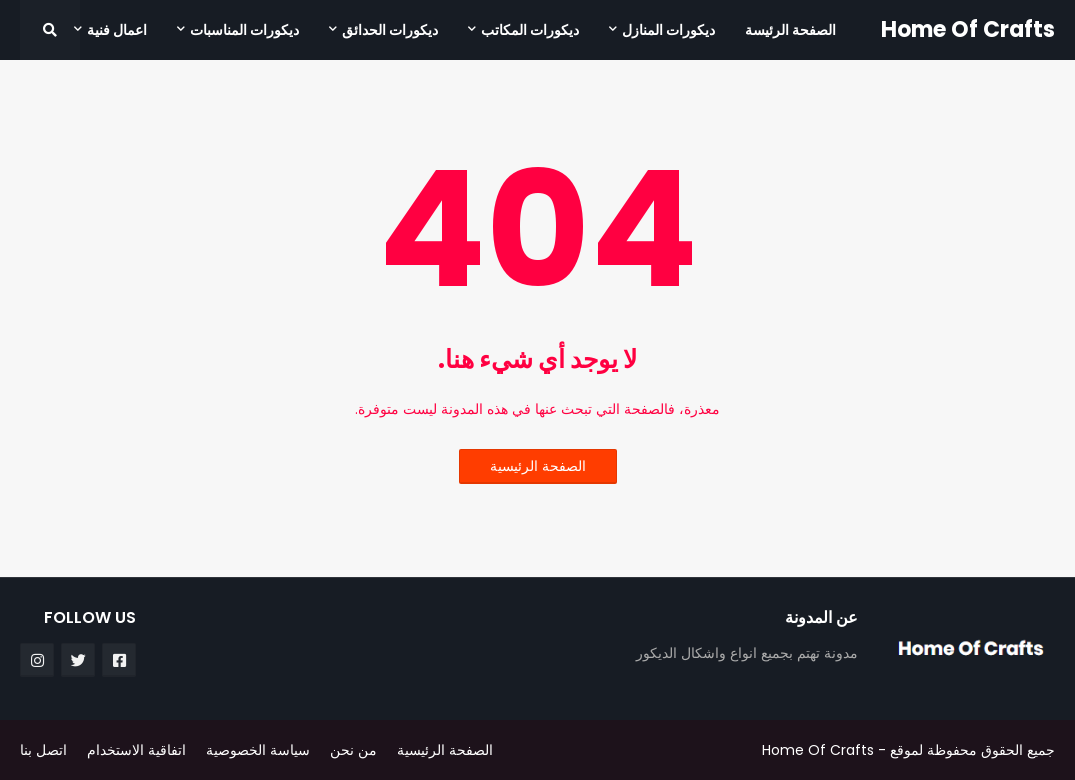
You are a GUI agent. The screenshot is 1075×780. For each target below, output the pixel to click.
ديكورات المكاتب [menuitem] (530, 30)
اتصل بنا (43, 750)
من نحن (353, 750)
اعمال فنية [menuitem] (117, 30)
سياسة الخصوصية (258, 750)
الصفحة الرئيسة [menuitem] (790, 30)
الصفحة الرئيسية (538, 466)
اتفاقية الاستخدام (136, 750)
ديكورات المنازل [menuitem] (668, 30)
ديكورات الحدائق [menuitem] (390, 30)
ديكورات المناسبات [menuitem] (244, 30)
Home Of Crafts (968, 29)
